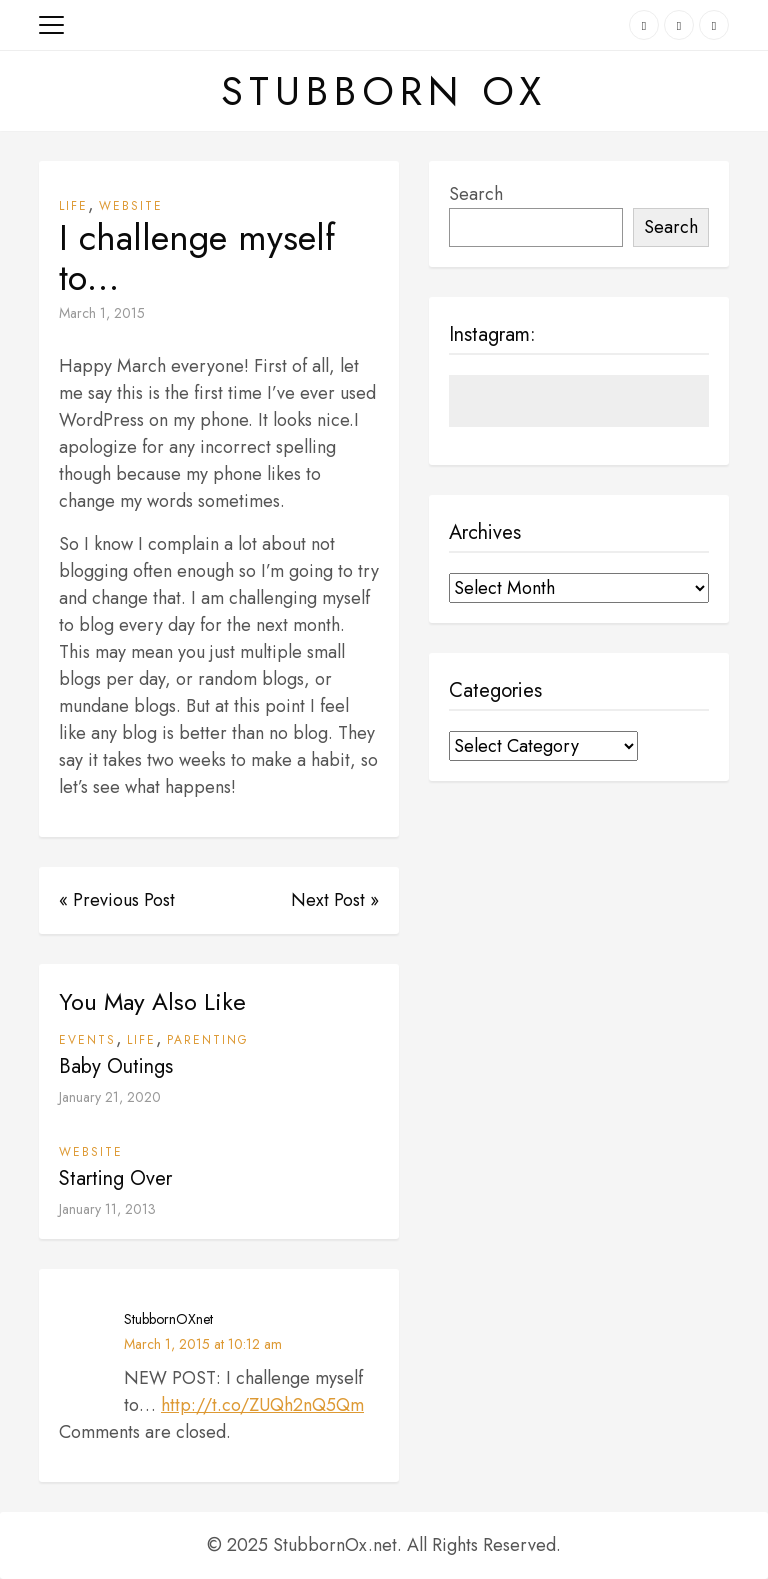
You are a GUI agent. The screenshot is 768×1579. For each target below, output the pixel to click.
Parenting (208, 1040)
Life (73, 206)
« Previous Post (117, 900)
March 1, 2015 (102, 313)
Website (131, 206)
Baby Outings (116, 1066)
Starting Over (115, 1178)
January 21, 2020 (110, 1097)
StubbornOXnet (168, 1319)
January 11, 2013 (107, 1209)
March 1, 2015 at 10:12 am (203, 1344)
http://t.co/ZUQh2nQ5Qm (262, 1405)
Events (87, 1040)
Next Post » (335, 900)
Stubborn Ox (384, 91)
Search (476, 194)
